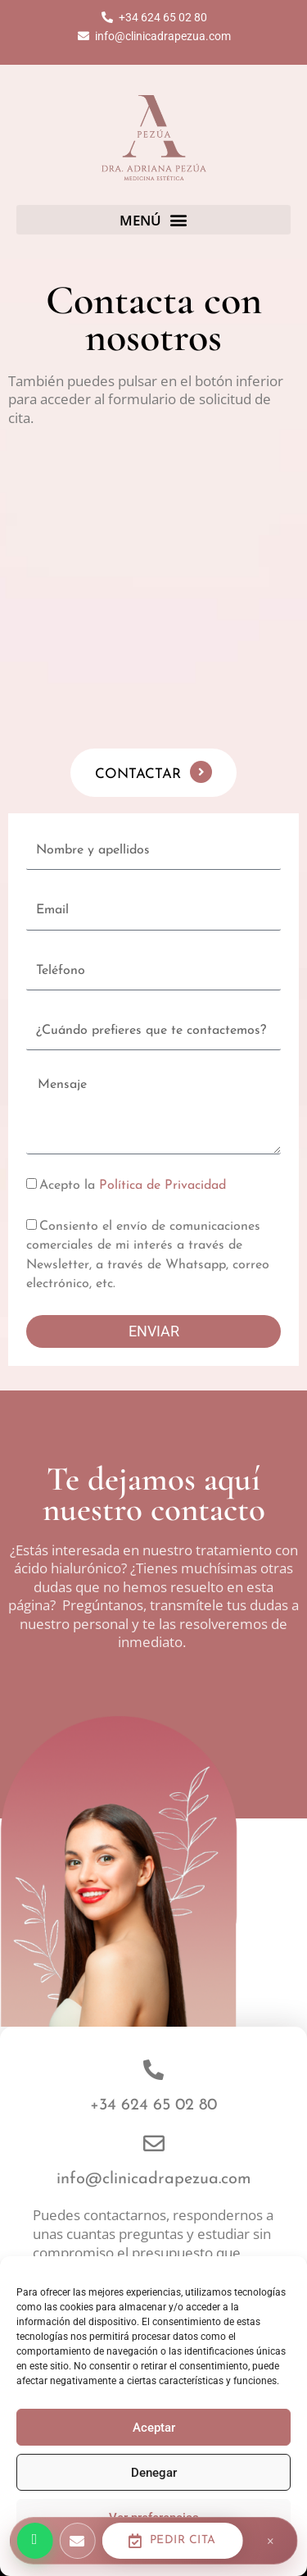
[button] (153, 219)
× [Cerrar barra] (270, 2541)
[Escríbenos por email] (77, 2541)
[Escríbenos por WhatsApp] (34, 2541)
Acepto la (132, 1185)
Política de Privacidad (162, 1185)
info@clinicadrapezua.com (153, 2179)
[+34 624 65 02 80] (153, 2069)
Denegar (154, 2472)
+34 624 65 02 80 (153, 2105)
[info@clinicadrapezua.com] (154, 2143)
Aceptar (154, 2427)
